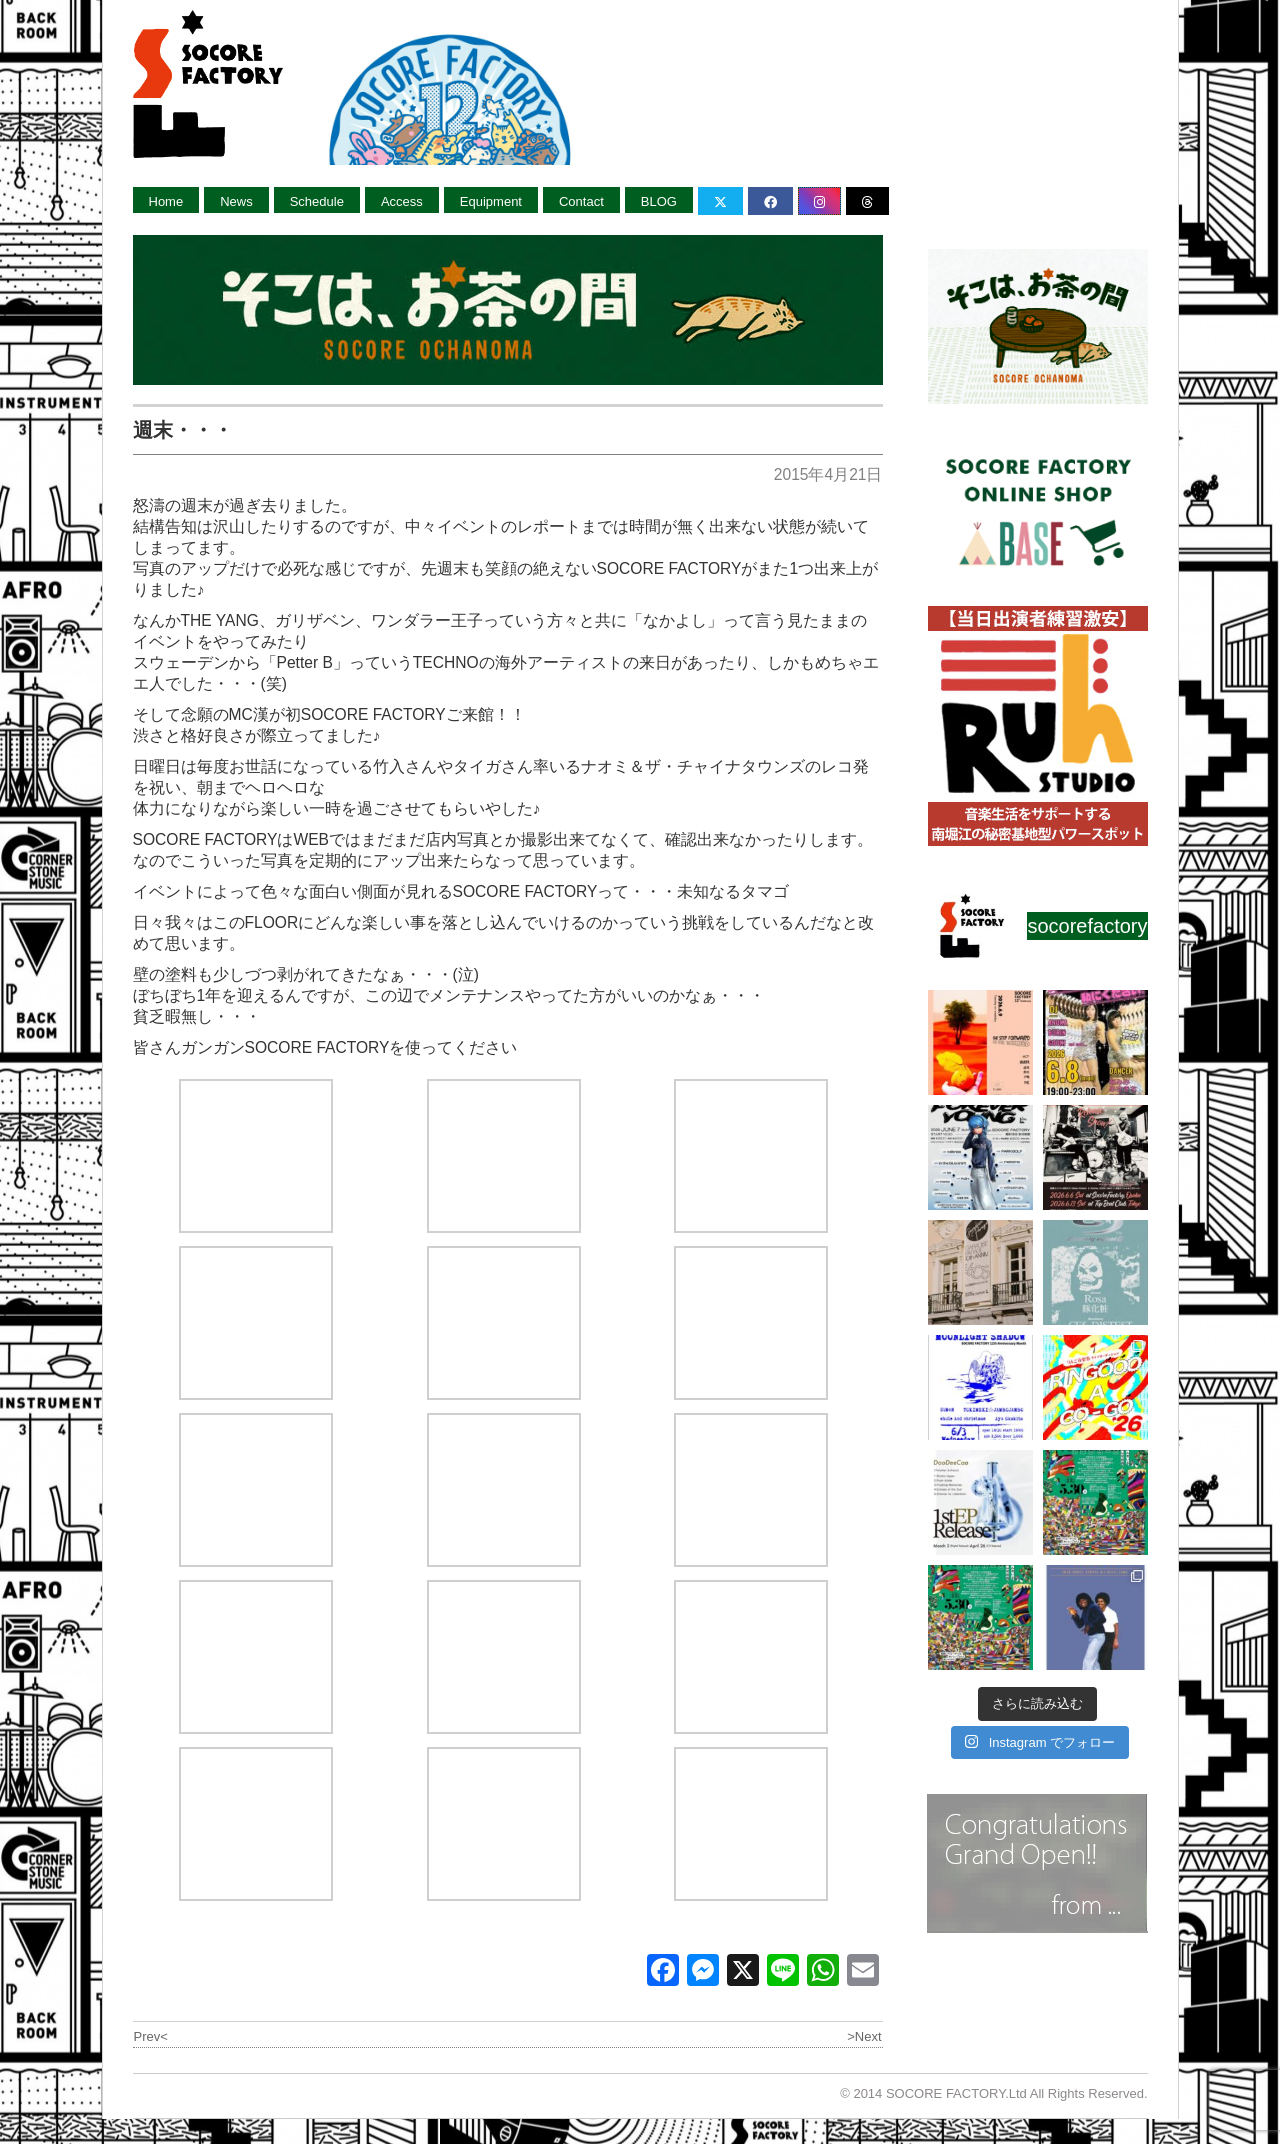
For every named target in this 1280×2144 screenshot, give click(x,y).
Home (166, 201)
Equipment (491, 201)
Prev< (151, 2036)
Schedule (317, 201)
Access (402, 201)
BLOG (659, 201)
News (236, 201)
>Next (864, 2036)
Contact (581, 201)
